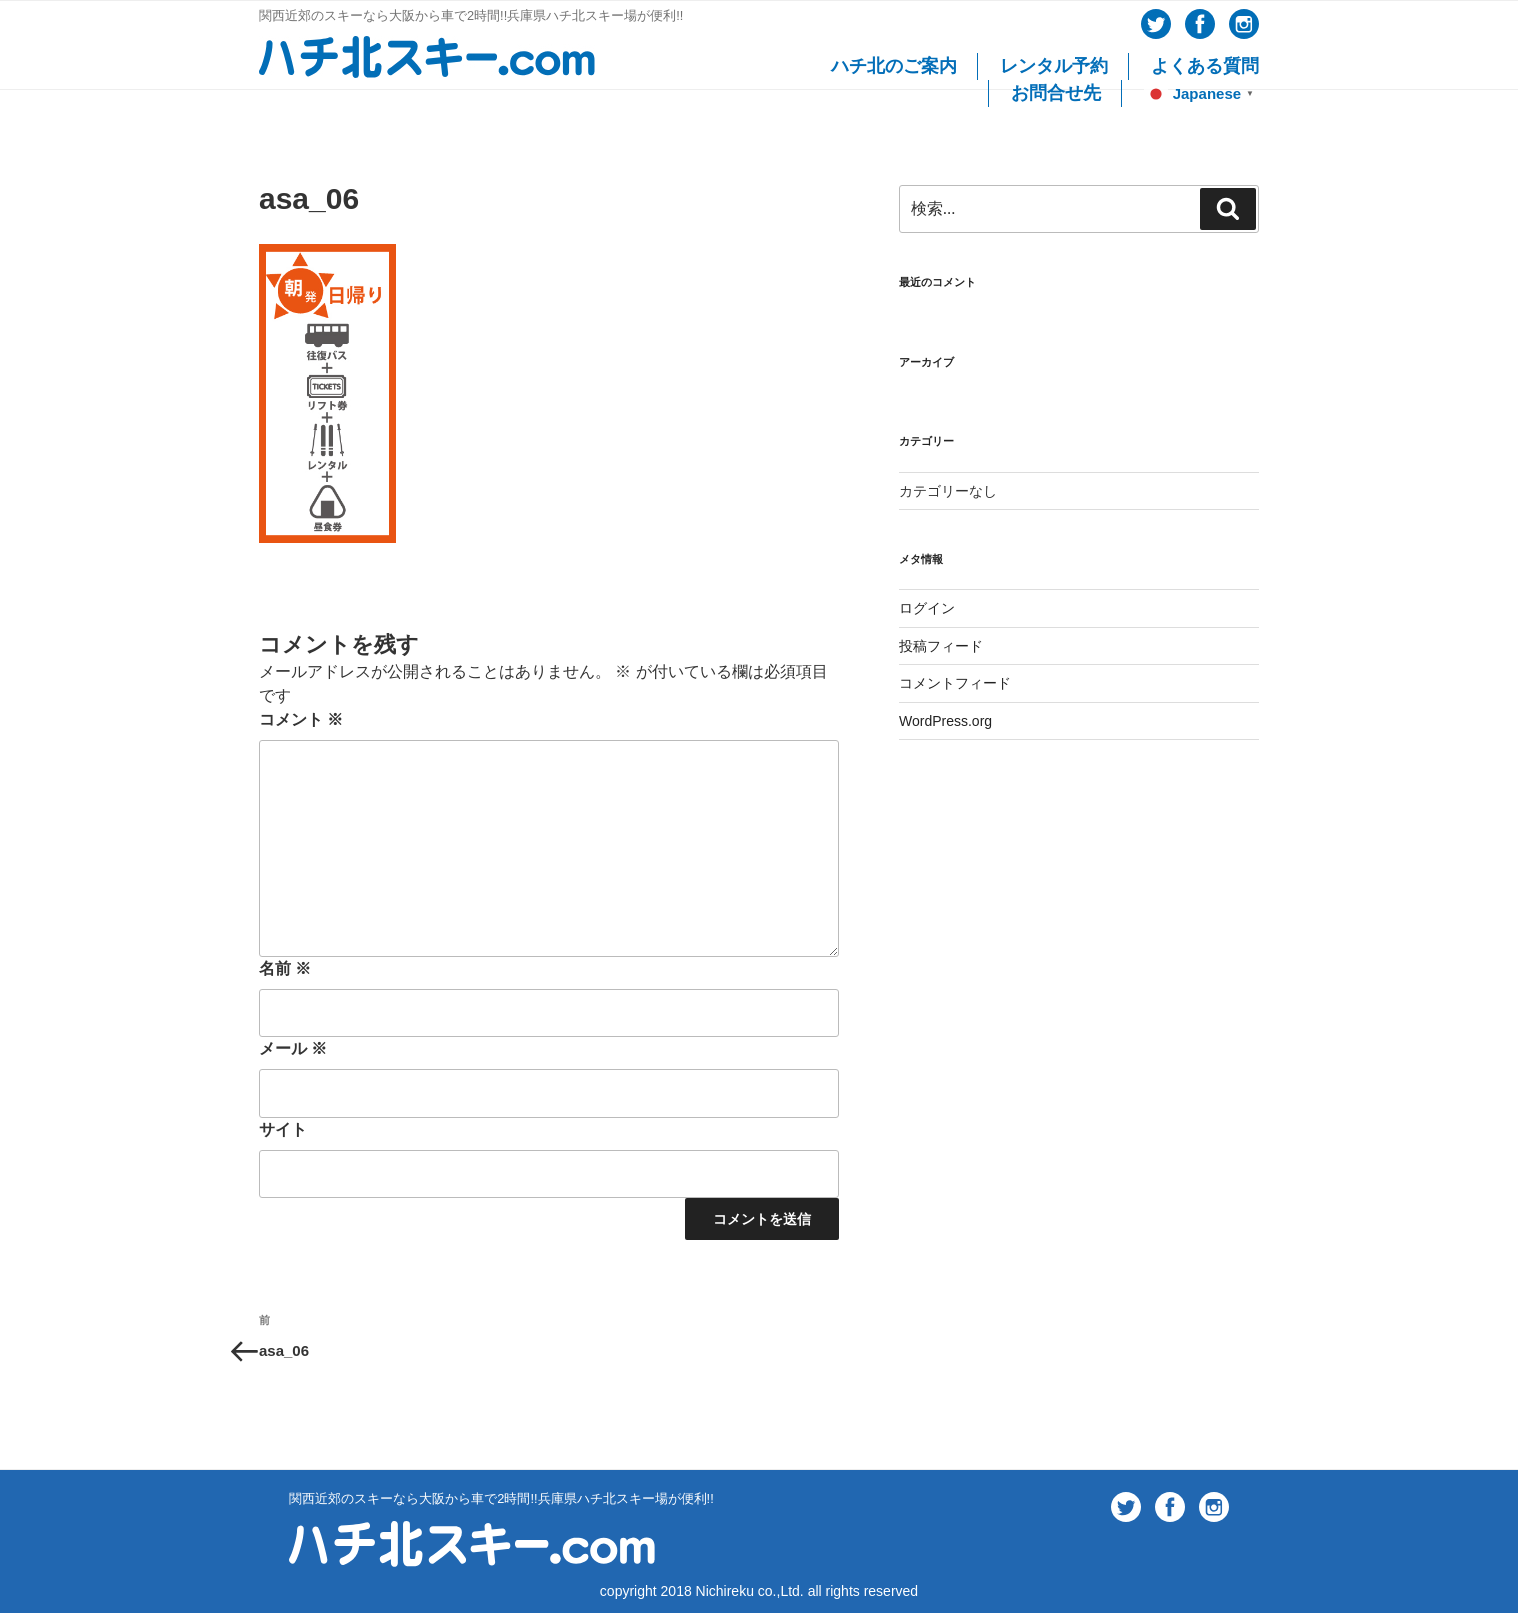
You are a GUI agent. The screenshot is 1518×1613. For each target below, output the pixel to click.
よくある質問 (1205, 66)
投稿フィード (941, 646)
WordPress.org (945, 721)
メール (293, 1048)
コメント (301, 719)
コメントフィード (955, 683)
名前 (285, 968)
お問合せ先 (1056, 93)
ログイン (927, 608)
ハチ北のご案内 (894, 66)
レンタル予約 (1054, 66)
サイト (283, 1129)
